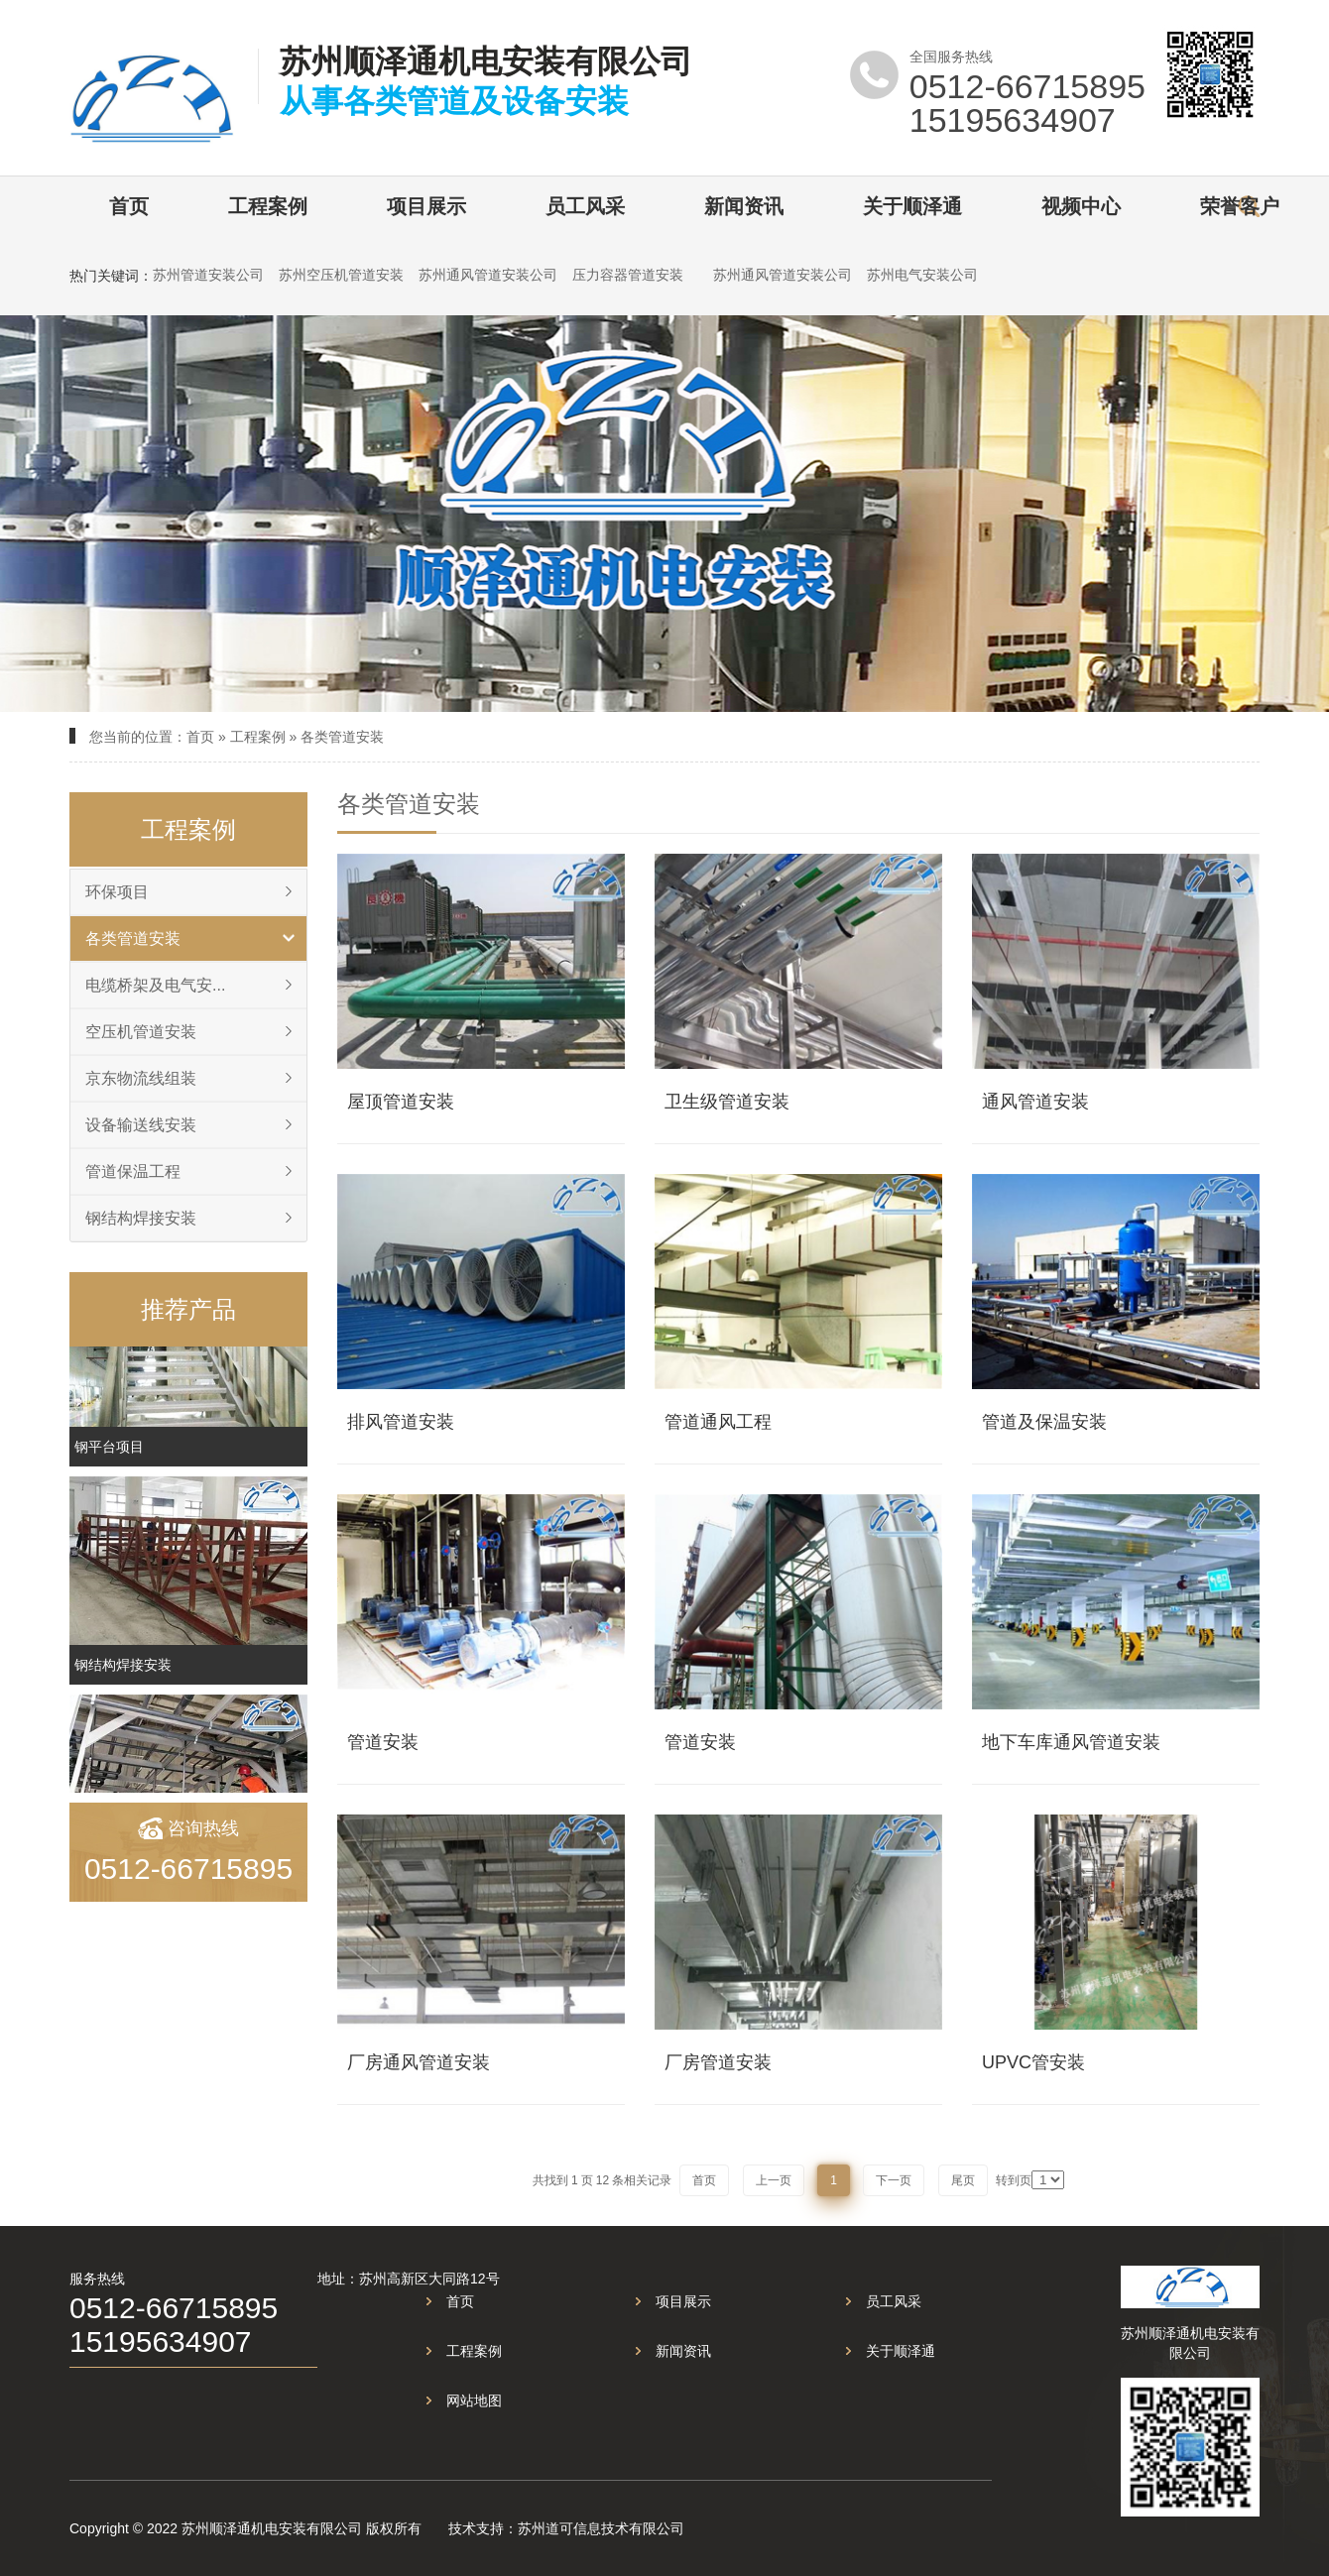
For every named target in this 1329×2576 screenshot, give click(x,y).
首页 (129, 206)
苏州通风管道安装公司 (488, 275)
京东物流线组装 (140, 1078)
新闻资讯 (744, 206)
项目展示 (426, 206)
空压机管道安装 (140, 1031)
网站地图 (474, 2400)
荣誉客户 (1239, 206)
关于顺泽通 (912, 206)
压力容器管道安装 (627, 275)
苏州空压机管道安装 (341, 275)
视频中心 (1081, 206)
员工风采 (585, 206)
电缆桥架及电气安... (155, 985)
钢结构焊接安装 (140, 1218)
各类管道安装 (342, 737)
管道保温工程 (133, 1171)
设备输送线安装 (140, 1124)
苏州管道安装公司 (208, 275)
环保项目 (117, 891)
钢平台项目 (109, 1456)
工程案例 (267, 206)
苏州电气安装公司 (922, 275)
